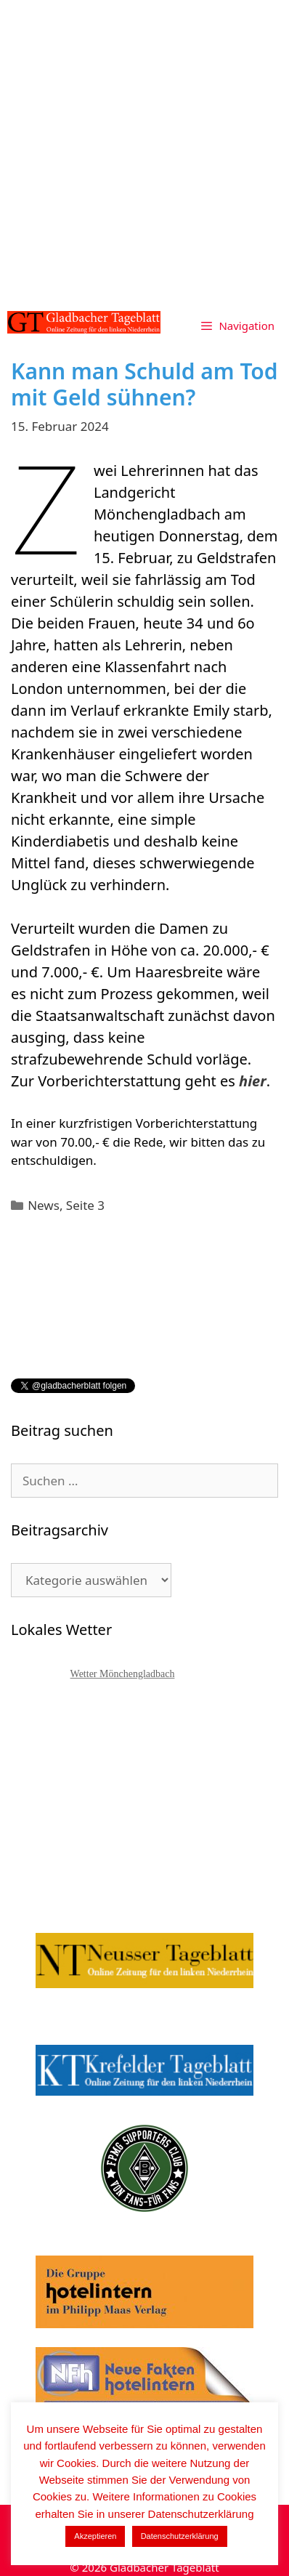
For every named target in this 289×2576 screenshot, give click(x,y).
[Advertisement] (144, 151)
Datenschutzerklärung (180, 2536)
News (44, 1205)
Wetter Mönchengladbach (122, 1673)
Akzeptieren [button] (95, 2536)
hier (252, 1081)
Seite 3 (85, 1205)
